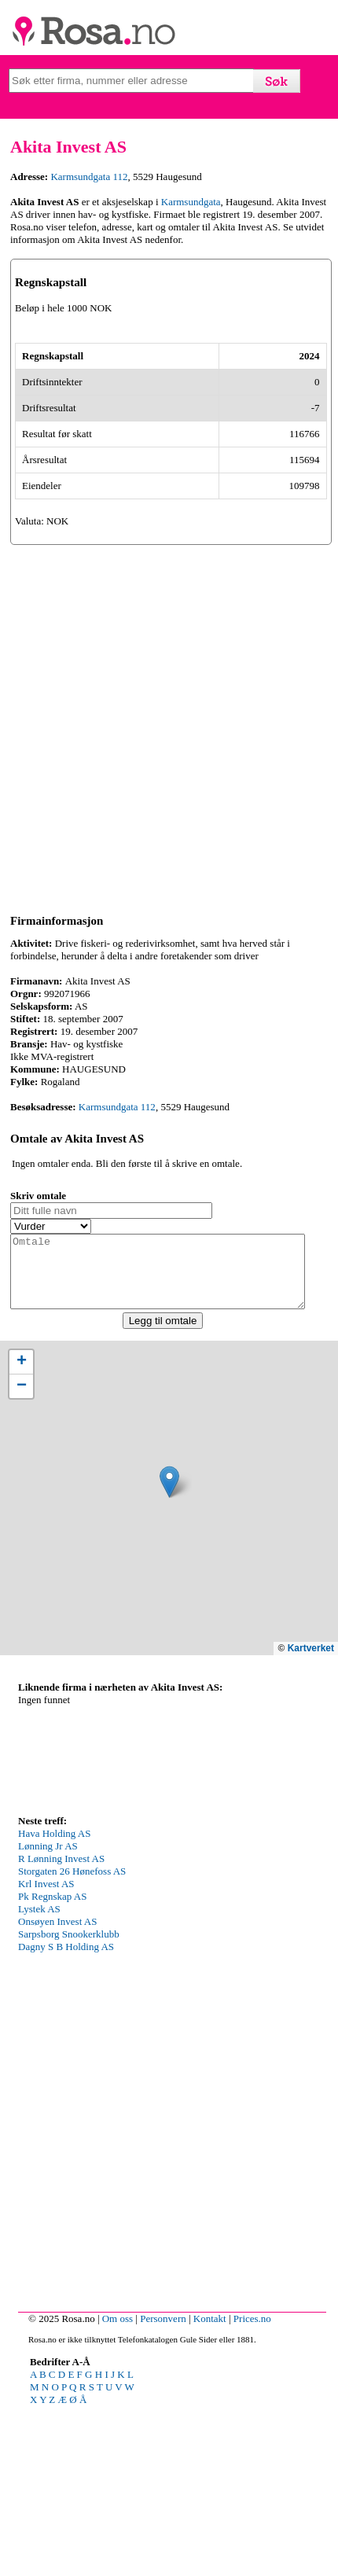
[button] (169, 1652)
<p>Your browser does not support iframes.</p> (136, 1923)
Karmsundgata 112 (88, 176)
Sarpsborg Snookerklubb (68, 2104)
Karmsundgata (191, 202)
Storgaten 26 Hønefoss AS (72, 2041)
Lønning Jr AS (48, 2016)
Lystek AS (39, 2079)
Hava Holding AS (54, 2003)
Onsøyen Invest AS (57, 2091)
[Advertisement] (169, 882)
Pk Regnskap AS (52, 2066)
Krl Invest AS (46, 2053)
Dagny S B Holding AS (66, 2116)
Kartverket (311, 1817)
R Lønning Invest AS (61, 2028)
